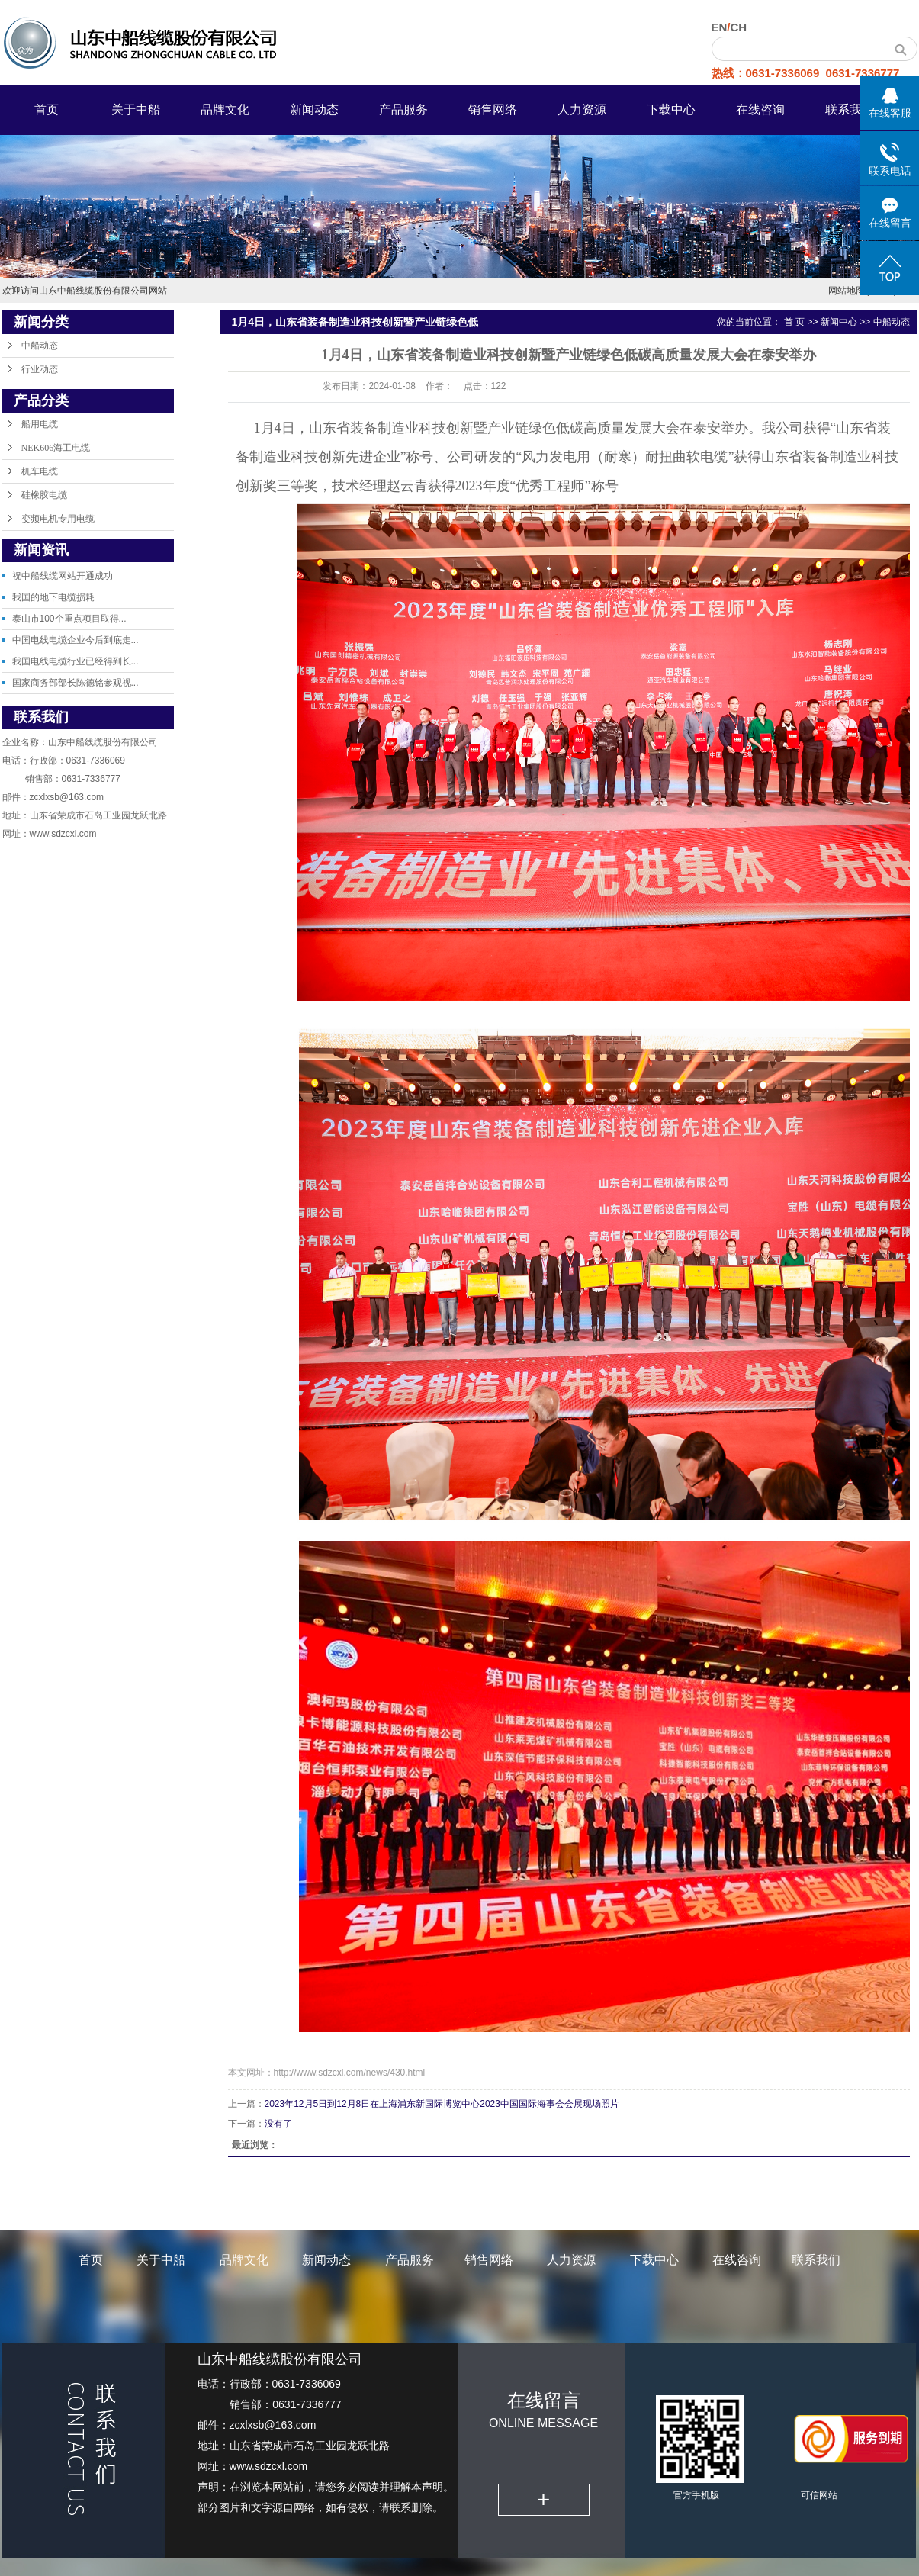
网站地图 (846, 290)
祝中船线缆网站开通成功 (62, 576)
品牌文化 (225, 109)
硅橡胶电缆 (44, 495)
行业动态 (39, 369)
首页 (46, 109)
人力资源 (582, 109)
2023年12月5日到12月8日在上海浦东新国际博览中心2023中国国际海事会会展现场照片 (442, 2103)
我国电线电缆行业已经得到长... (75, 661)
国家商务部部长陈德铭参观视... (75, 682)
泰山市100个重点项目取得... (69, 618)
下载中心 (671, 109)
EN (720, 27)
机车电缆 (39, 471)
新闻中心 (839, 322)
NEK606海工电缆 (56, 447)
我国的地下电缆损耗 (53, 597)
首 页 (794, 322)
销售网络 (492, 109)
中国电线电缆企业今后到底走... (75, 640)
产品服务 (403, 109)
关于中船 (135, 109)
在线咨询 (760, 109)
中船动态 (39, 345)
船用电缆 (39, 424)
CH (739, 27)
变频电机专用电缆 (58, 518)
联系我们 (849, 109)
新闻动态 (314, 109)
